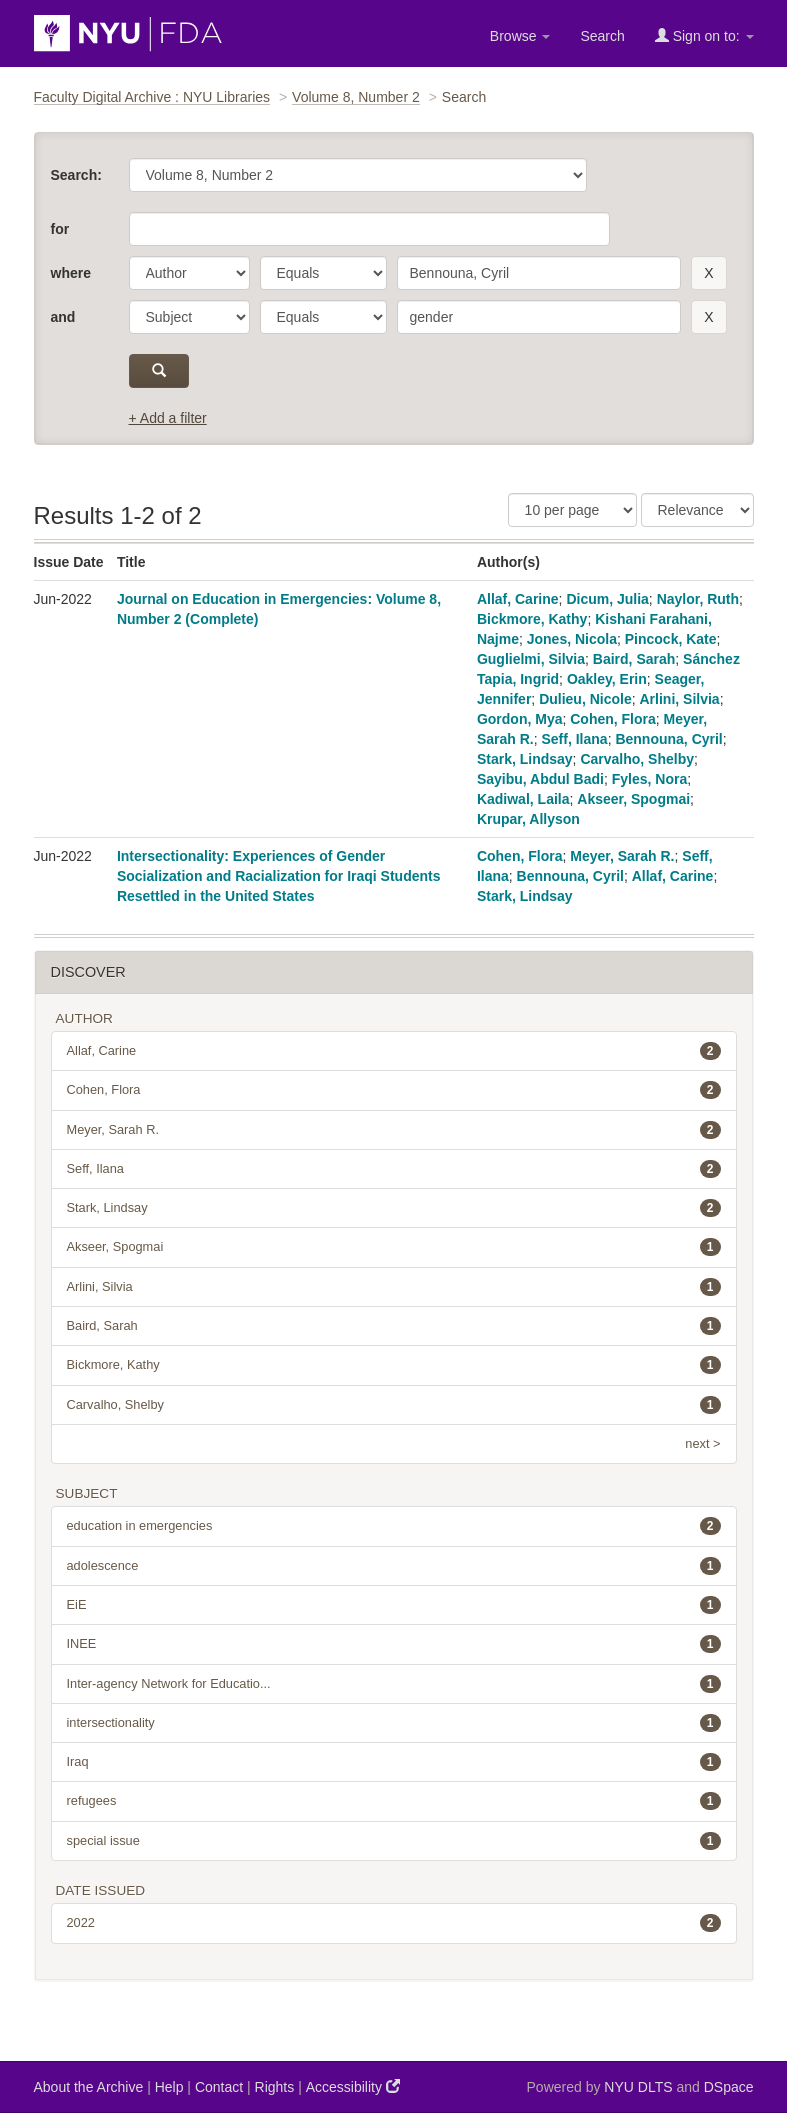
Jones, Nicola (572, 639)
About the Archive (89, 2087)
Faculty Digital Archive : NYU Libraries (152, 97)
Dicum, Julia (607, 599)
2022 (394, 1923)
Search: (76, 175)
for (60, 229)
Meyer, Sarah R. (622, 856)
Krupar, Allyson (528, 819)
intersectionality (394, 1723)
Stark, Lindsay (525, 759)
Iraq (394, 1762)
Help (169, 2087)
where (71, 273)
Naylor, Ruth (698, 599)
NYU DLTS (638, 2087)
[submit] (159, 371)
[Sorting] (697, 510)
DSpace (729, 2087)
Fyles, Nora (649, 779)
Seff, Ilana (574, 739)
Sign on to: (704, 35)
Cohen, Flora (613, 719)
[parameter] (189, 273)
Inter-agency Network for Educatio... (394, 1684)
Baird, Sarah (634, 659)
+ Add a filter (168, 418)
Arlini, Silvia (680, 699)
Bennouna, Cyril (668, 739)
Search (602, 36)
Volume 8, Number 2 (356, 97)
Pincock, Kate (671, 639)
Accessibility (353, 2086)
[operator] (323, 273)
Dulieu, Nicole (585, 699)
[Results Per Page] (572, 510)
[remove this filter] (708, 273)
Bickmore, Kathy (532, 619)
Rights (275, 2087)
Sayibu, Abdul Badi (540, 779)
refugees (394, 1801)
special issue (394, 1841)
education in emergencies (394, 1526)
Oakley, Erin (607, 679)
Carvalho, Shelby (637, 759)
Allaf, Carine (518, 599)
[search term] (539, 273)
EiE (394, 1605)
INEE (394, 1644)
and (63, 317)
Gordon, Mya (520, 719)
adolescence (394, 1566)
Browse (520, 36)
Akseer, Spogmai (633, 799)
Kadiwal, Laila (523, 799)
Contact (219, 2087)
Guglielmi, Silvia (531, 659)
